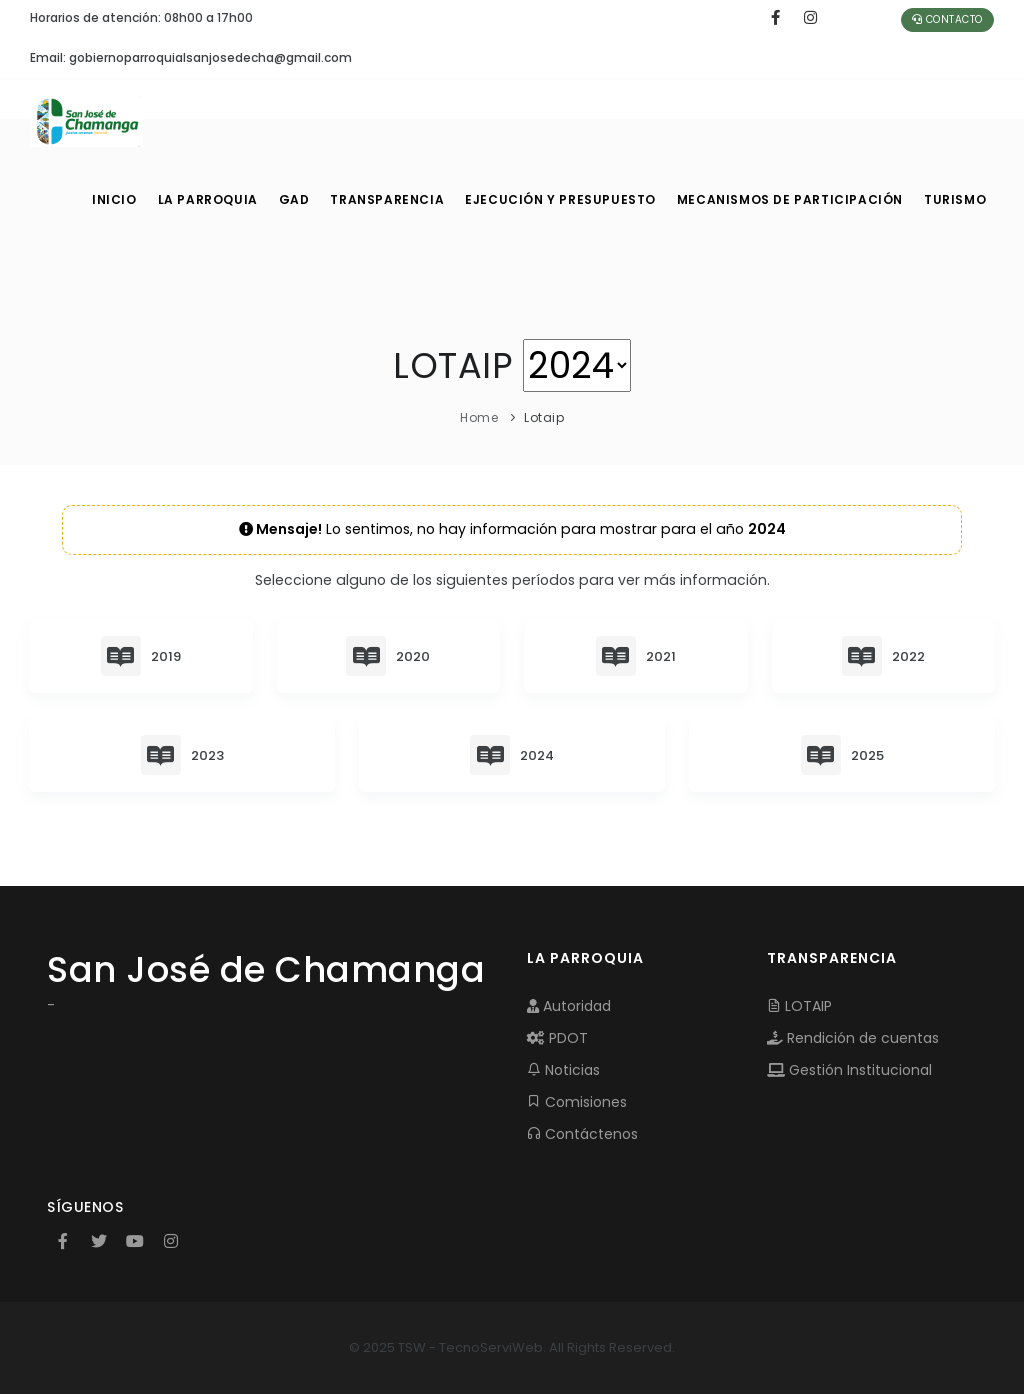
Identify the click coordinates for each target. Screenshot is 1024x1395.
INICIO (114, 200)
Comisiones (577, 1103)
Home (479, 417)
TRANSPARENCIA (400, 200)
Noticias (563, 1071)
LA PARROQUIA (211, 200)
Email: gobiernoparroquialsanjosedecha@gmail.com (191, 57)
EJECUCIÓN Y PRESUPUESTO (570, 200)
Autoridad (569, 1007)
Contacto (947, 19)
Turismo (953, 200)
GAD (303, 200)
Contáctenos (582, 1135)
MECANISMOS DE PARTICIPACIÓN (791, 200)
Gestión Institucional (849, 1071)
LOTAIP (799, 1007)
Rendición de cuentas (853, 1039)
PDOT (557, 1039)
